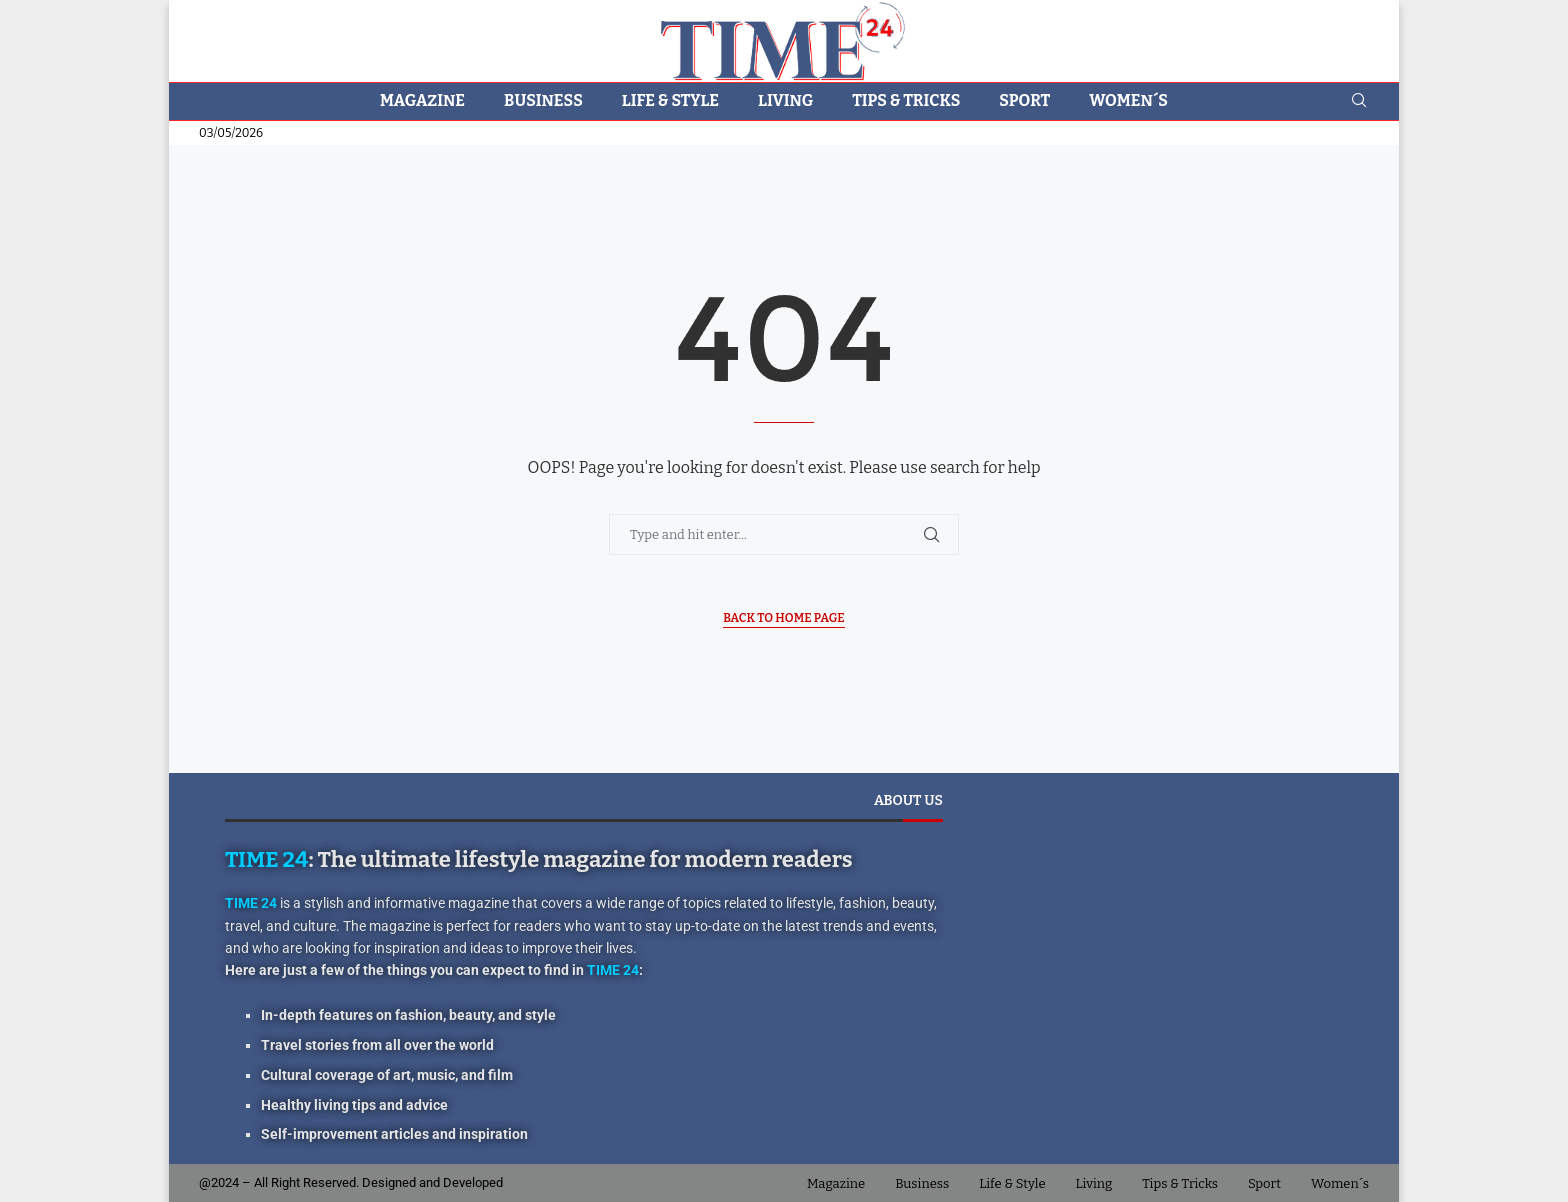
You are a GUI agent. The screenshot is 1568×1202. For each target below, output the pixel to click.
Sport (1024, 100)
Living (785, 100)
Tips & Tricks (906, 100)
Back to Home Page (783, 618)
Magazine (422, 100)
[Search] (1359, 101)
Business (543, 100)
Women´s (1128, 100)
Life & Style (670, 100)
